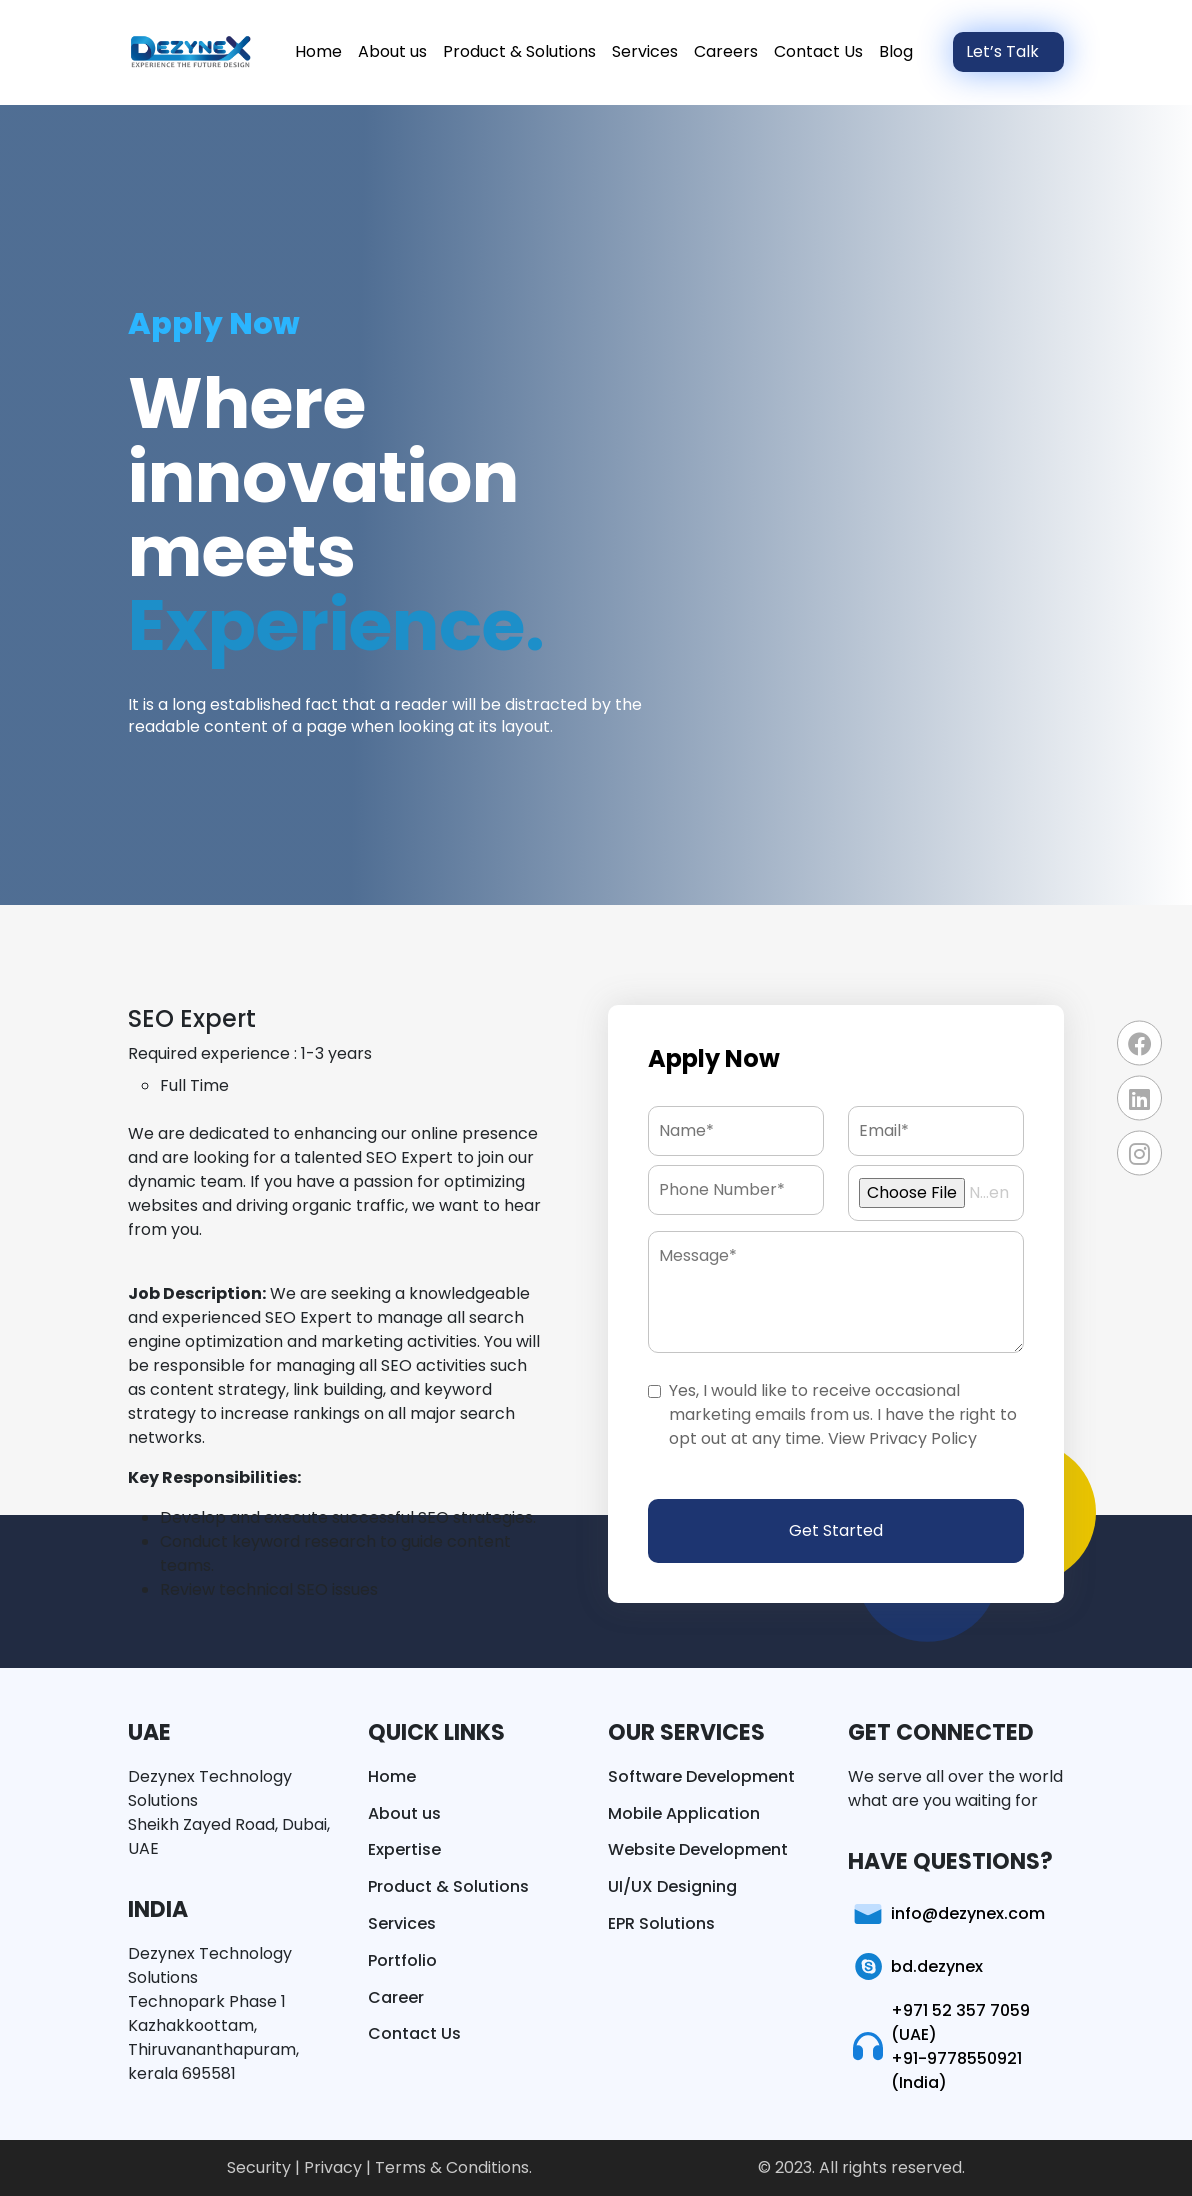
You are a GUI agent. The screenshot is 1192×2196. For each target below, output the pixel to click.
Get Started (836, 1530)
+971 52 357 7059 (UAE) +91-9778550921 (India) (939, 2046)
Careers (726, 51)
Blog (896, 51)
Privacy (335, 2167)
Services (645, 51)
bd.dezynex (915, 1967)
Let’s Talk (1004, 51)
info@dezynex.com (946, 1914)
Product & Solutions (519, 51)
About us (392, 51)
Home (318, 51)
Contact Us (818, 51)
